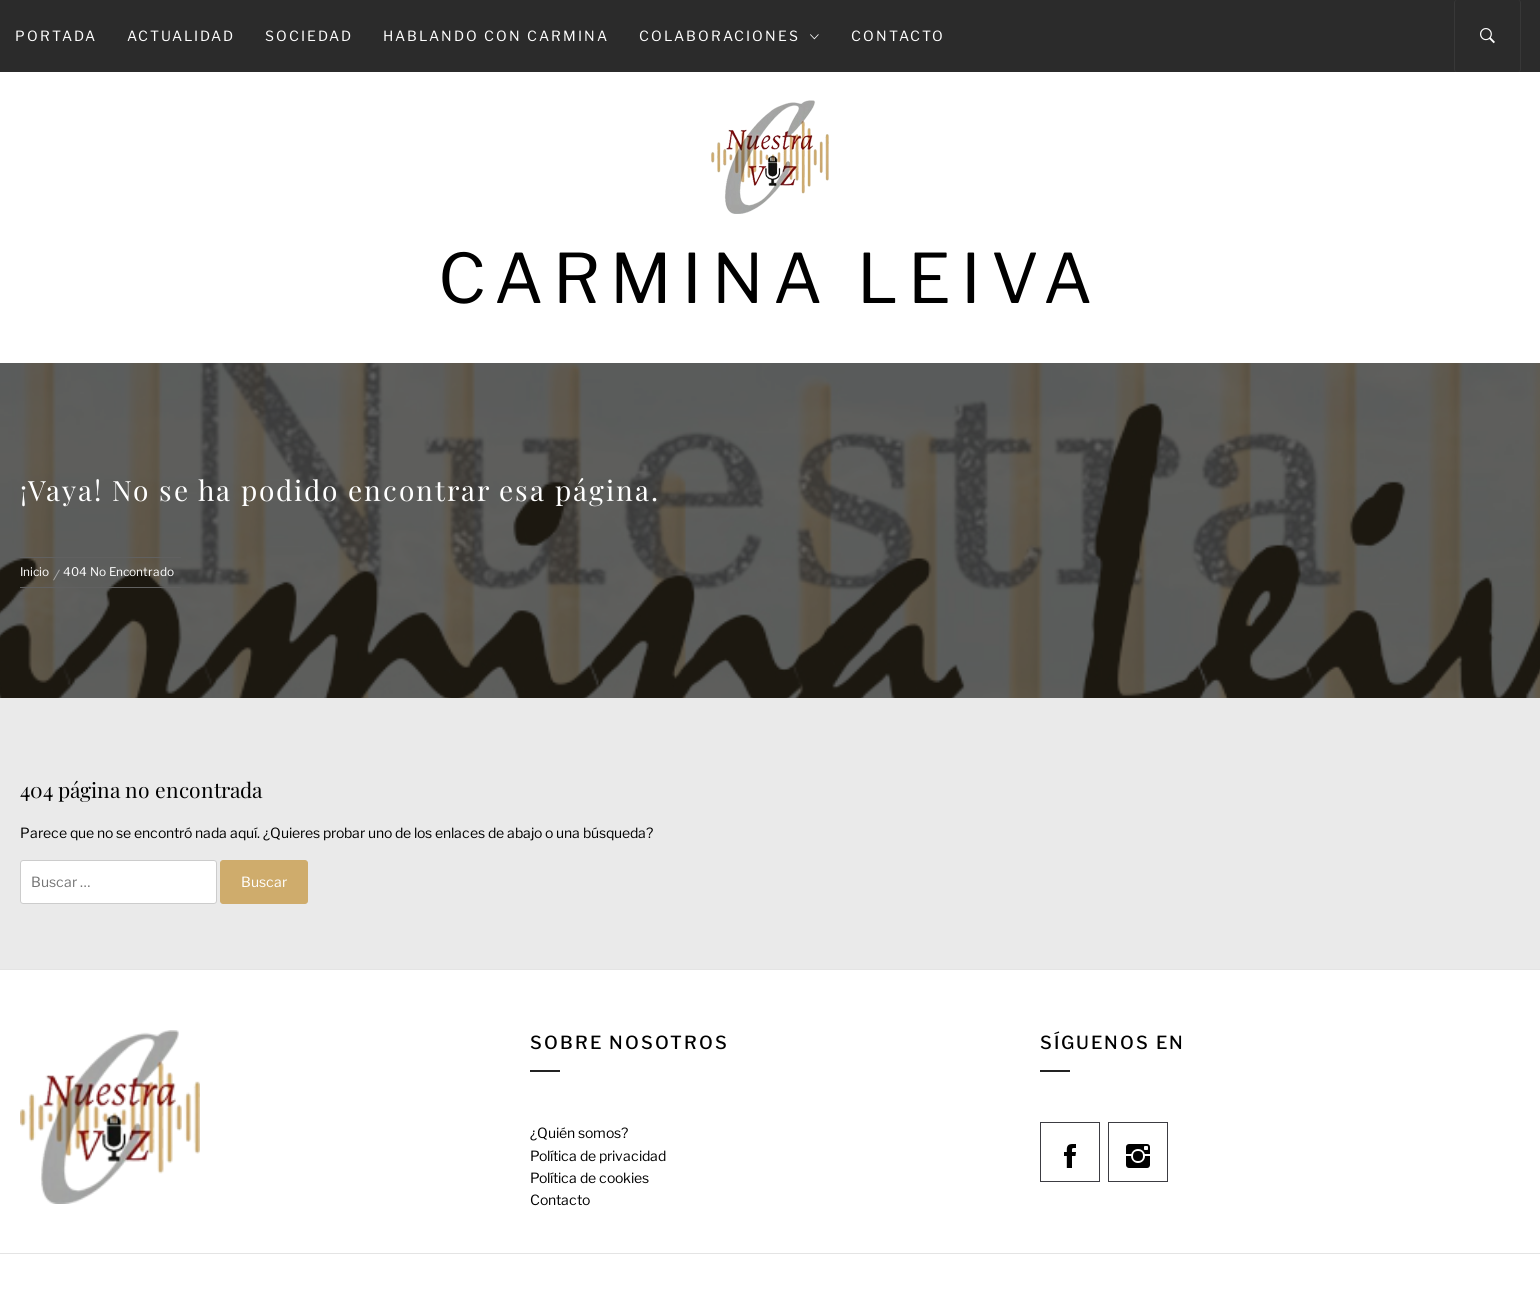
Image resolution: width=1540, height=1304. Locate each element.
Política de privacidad (598, 1155)
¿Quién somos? (579, 1132)
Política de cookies (589, 1177)
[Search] (1487, 36)
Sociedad (309, 35)
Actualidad (181, 35)
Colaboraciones (730, 35)
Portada (56, 35)
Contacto (898, 35)
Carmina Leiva (770, 278)
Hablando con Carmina (496, 35)
